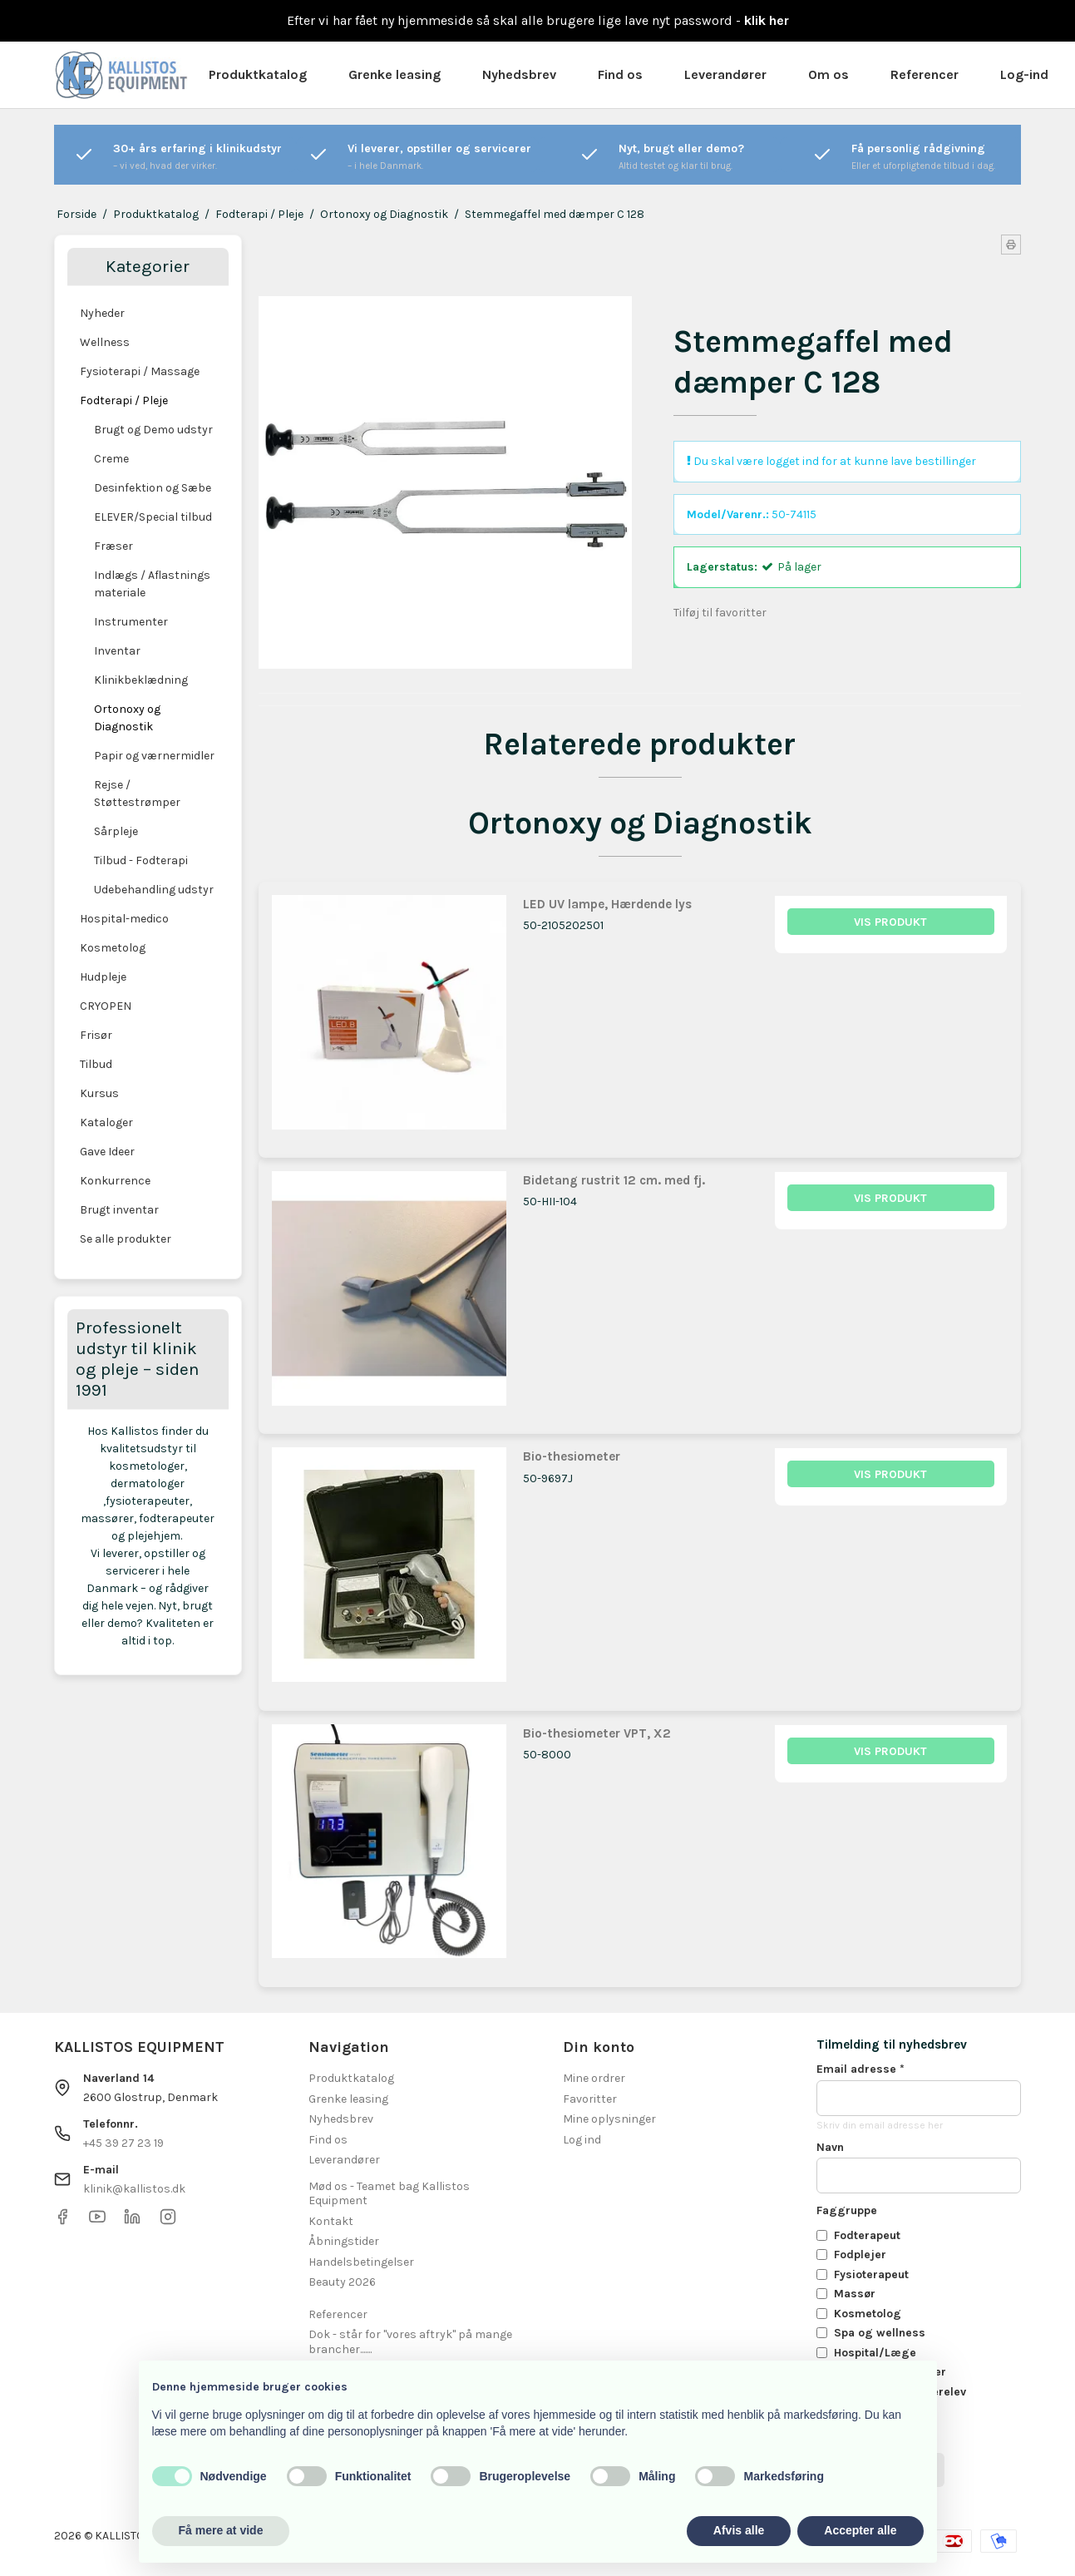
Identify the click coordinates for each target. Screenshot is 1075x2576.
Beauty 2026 (342, 2282)
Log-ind (1024, 74)
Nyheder (102, 313)
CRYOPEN (105, 1006)
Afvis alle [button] (738, 2530)
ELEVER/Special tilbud (153, 517)
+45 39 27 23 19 (123, 2143)
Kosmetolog (112, 948)
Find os (620, 74)
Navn (830, 2147)
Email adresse (860, 2069)
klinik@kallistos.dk (134, 2189)
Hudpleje (103, 977)
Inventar (117, 651)
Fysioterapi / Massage (140, 371)
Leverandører (725, 74)
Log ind (582, 2140)
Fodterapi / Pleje (124, 400)
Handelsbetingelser (361, 2262)
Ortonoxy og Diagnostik (127, 718)
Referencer (924, 74)
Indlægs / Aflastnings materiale (152, 584)
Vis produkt (890, 922)
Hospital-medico (124, 919)
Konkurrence (115, 1181)
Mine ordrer (594, 2078)
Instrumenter (131, 622)
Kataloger (106, 1122)
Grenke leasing (394, 74)
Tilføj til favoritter (720, 613)
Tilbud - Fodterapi (141, 860)
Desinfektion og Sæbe (152, 488)
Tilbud (96, 1064)
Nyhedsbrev (519, 74)
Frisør (96, 1035)
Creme (111, 459)
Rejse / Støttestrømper (137, 793)
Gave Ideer (107, 1152)
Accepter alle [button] (860, 2530)
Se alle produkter (125, 1239)
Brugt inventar (119, 1210)
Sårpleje (116, 831)
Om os (828, 74)
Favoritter (590, 2099)
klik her (766, 20)
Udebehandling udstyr (154, 890)
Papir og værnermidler (154, 756)
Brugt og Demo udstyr (153, 430)
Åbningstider (343, 2241)
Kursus (99, 1093)
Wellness (105, 342)
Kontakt (330, 2221)
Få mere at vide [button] (221, 2530)
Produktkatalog (258, 74)
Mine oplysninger (609, 2119)
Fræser (113, 546)
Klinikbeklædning (141, 680)
